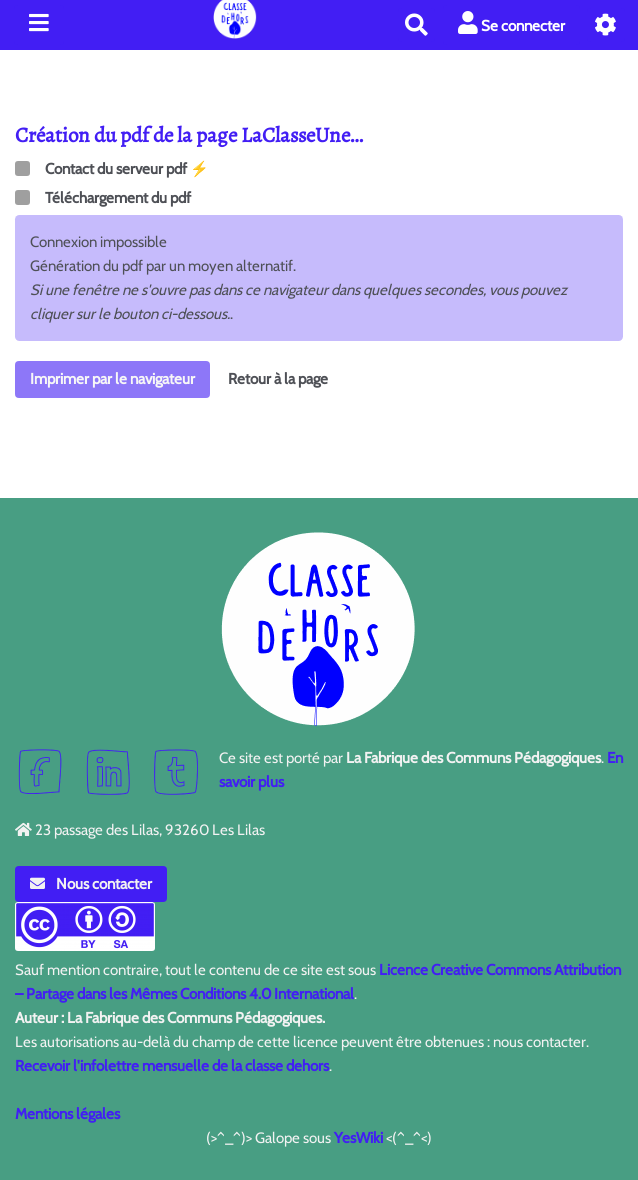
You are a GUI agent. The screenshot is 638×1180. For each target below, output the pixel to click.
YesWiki (358, 1138)
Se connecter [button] (511, 23)
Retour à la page (278, 379)
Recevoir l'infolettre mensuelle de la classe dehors (172, 1066)
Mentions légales (67, 1114)
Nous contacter (91, 884)
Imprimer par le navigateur (112, 379)
